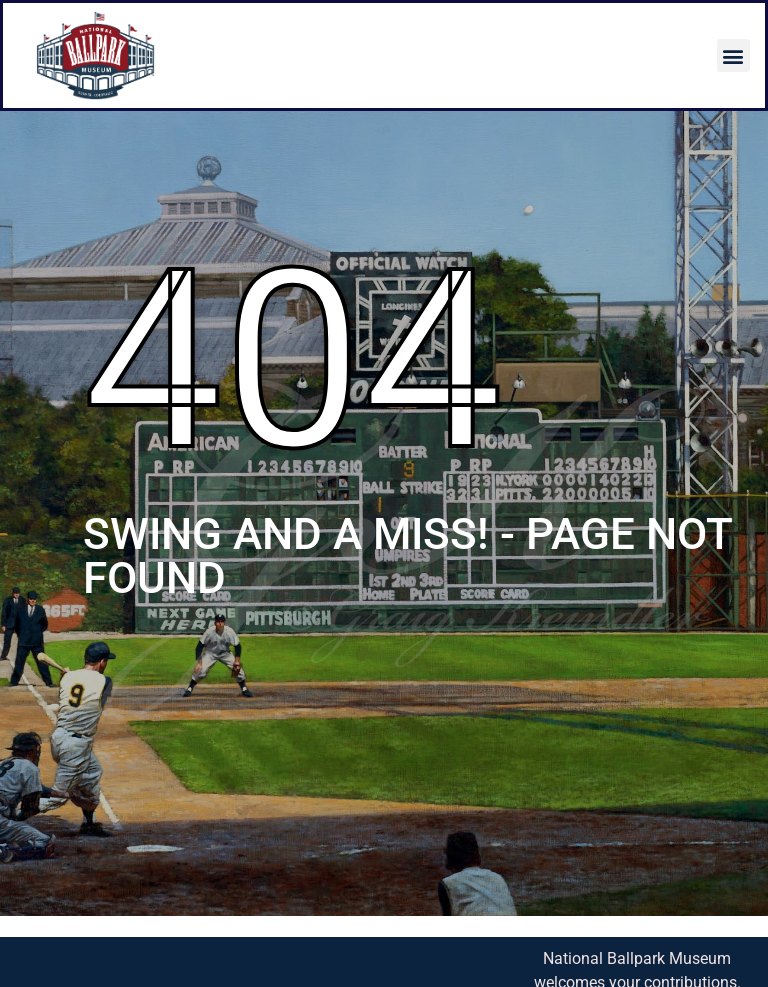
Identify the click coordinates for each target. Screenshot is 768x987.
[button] (733, 55)
